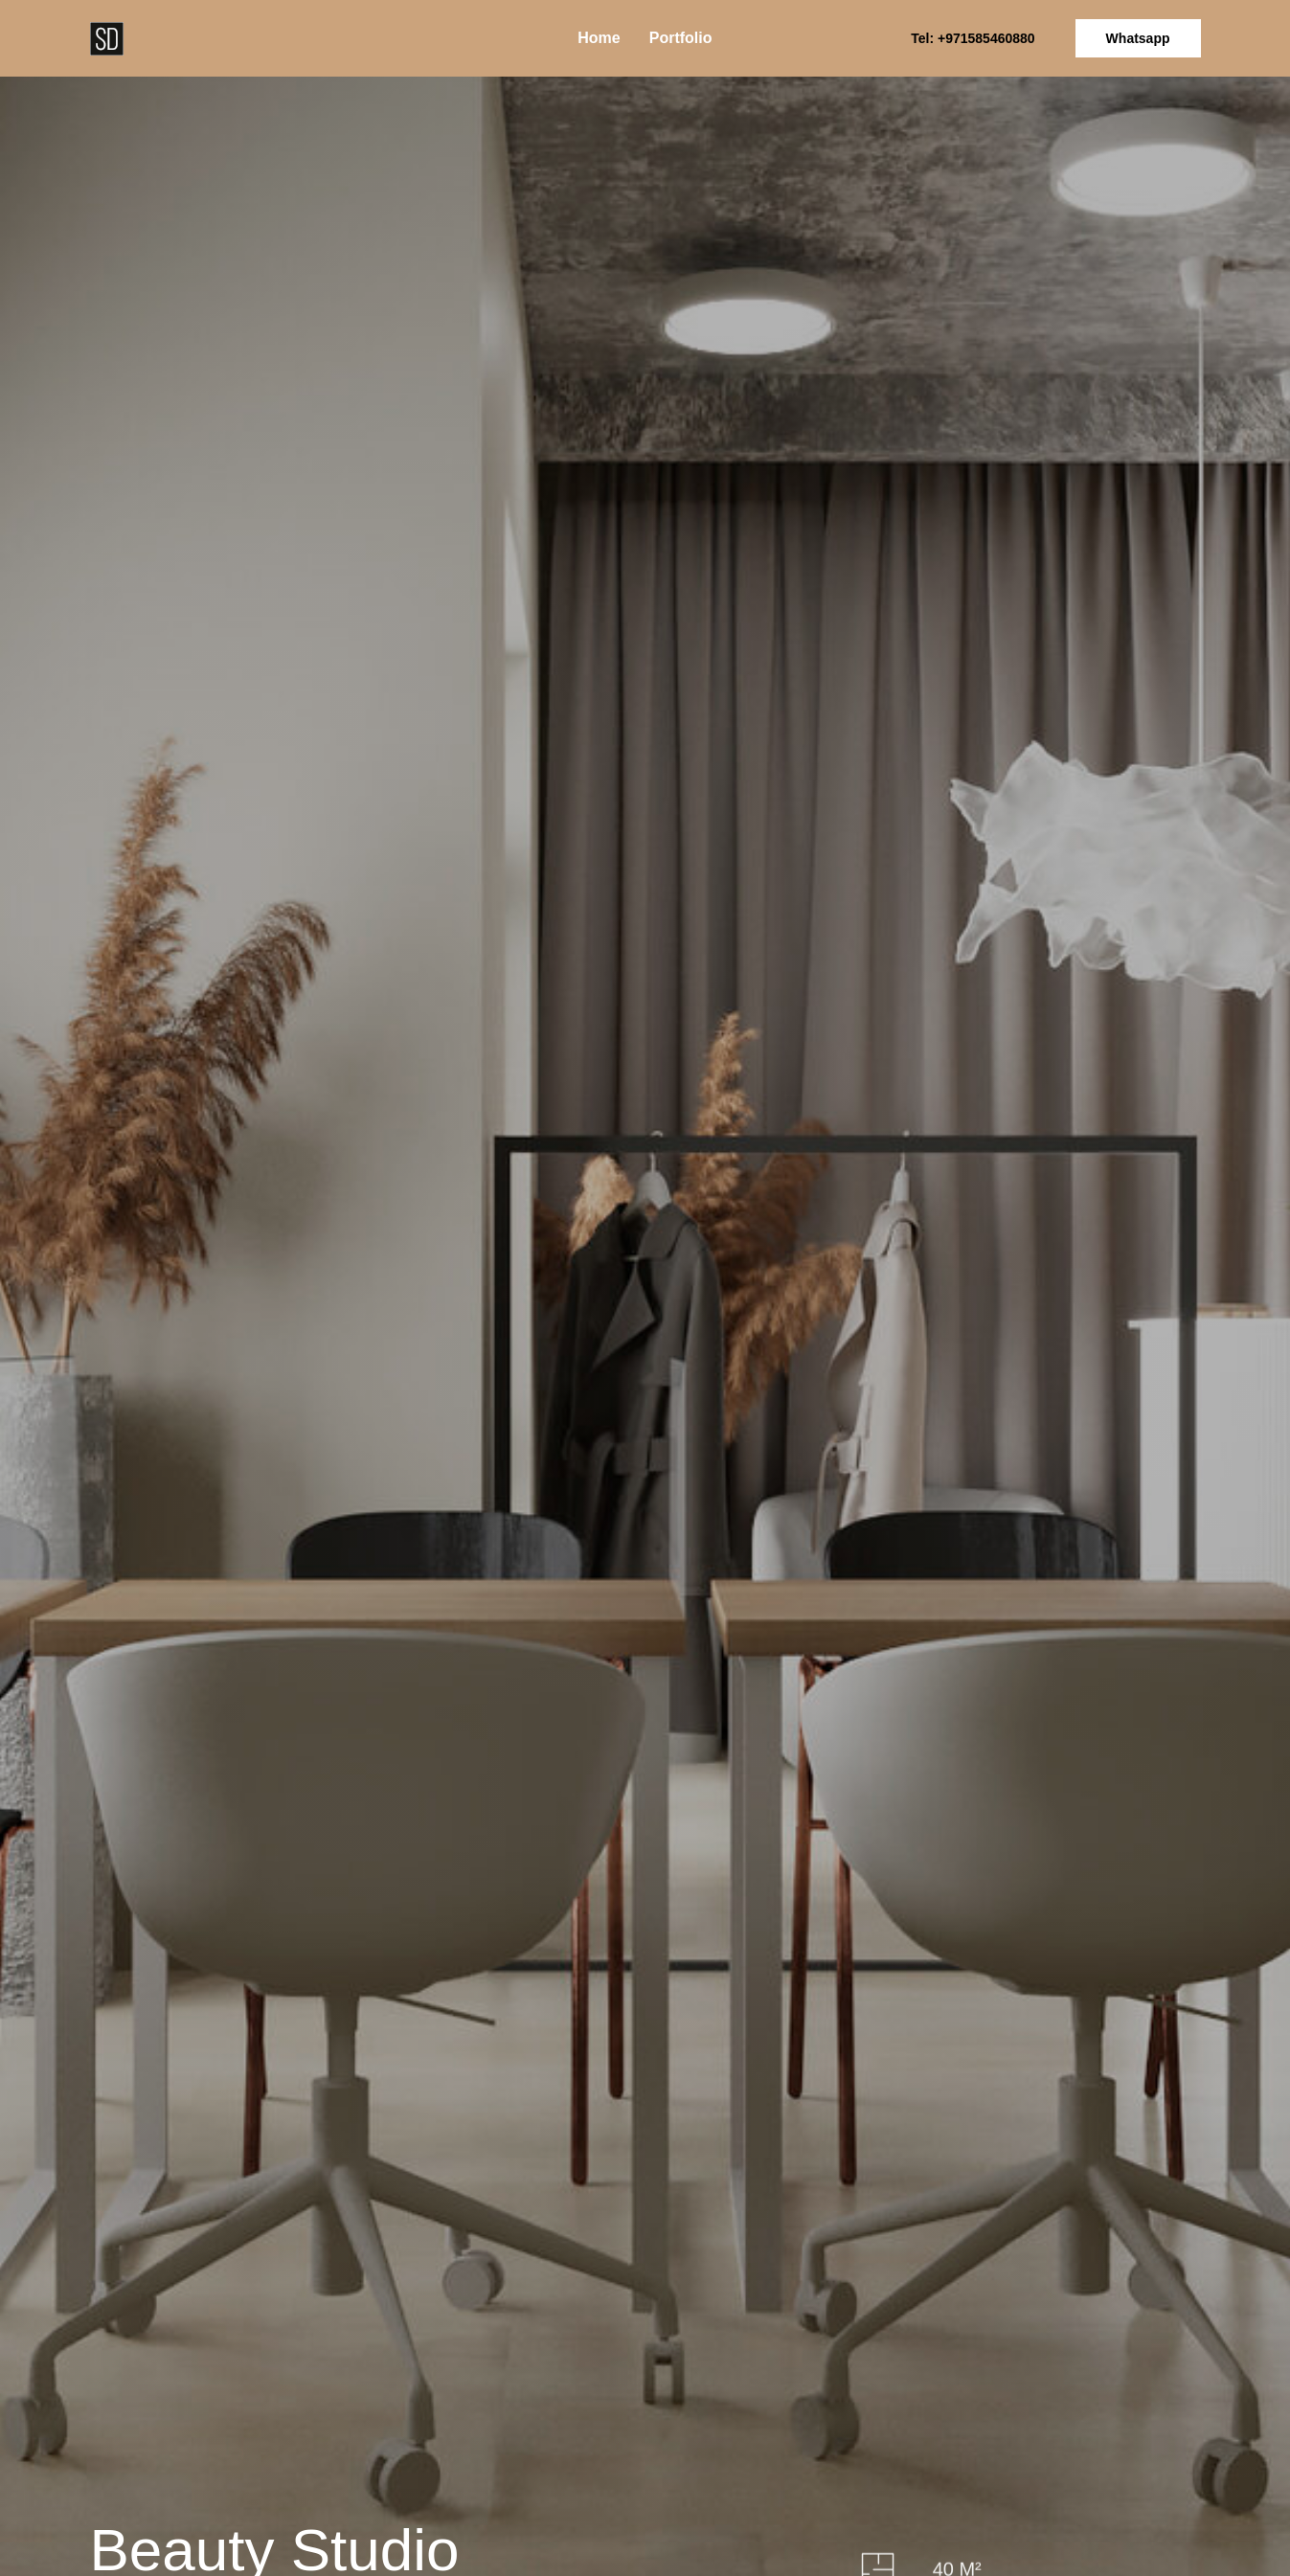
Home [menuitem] (598, 38)
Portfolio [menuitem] (681, 38)
